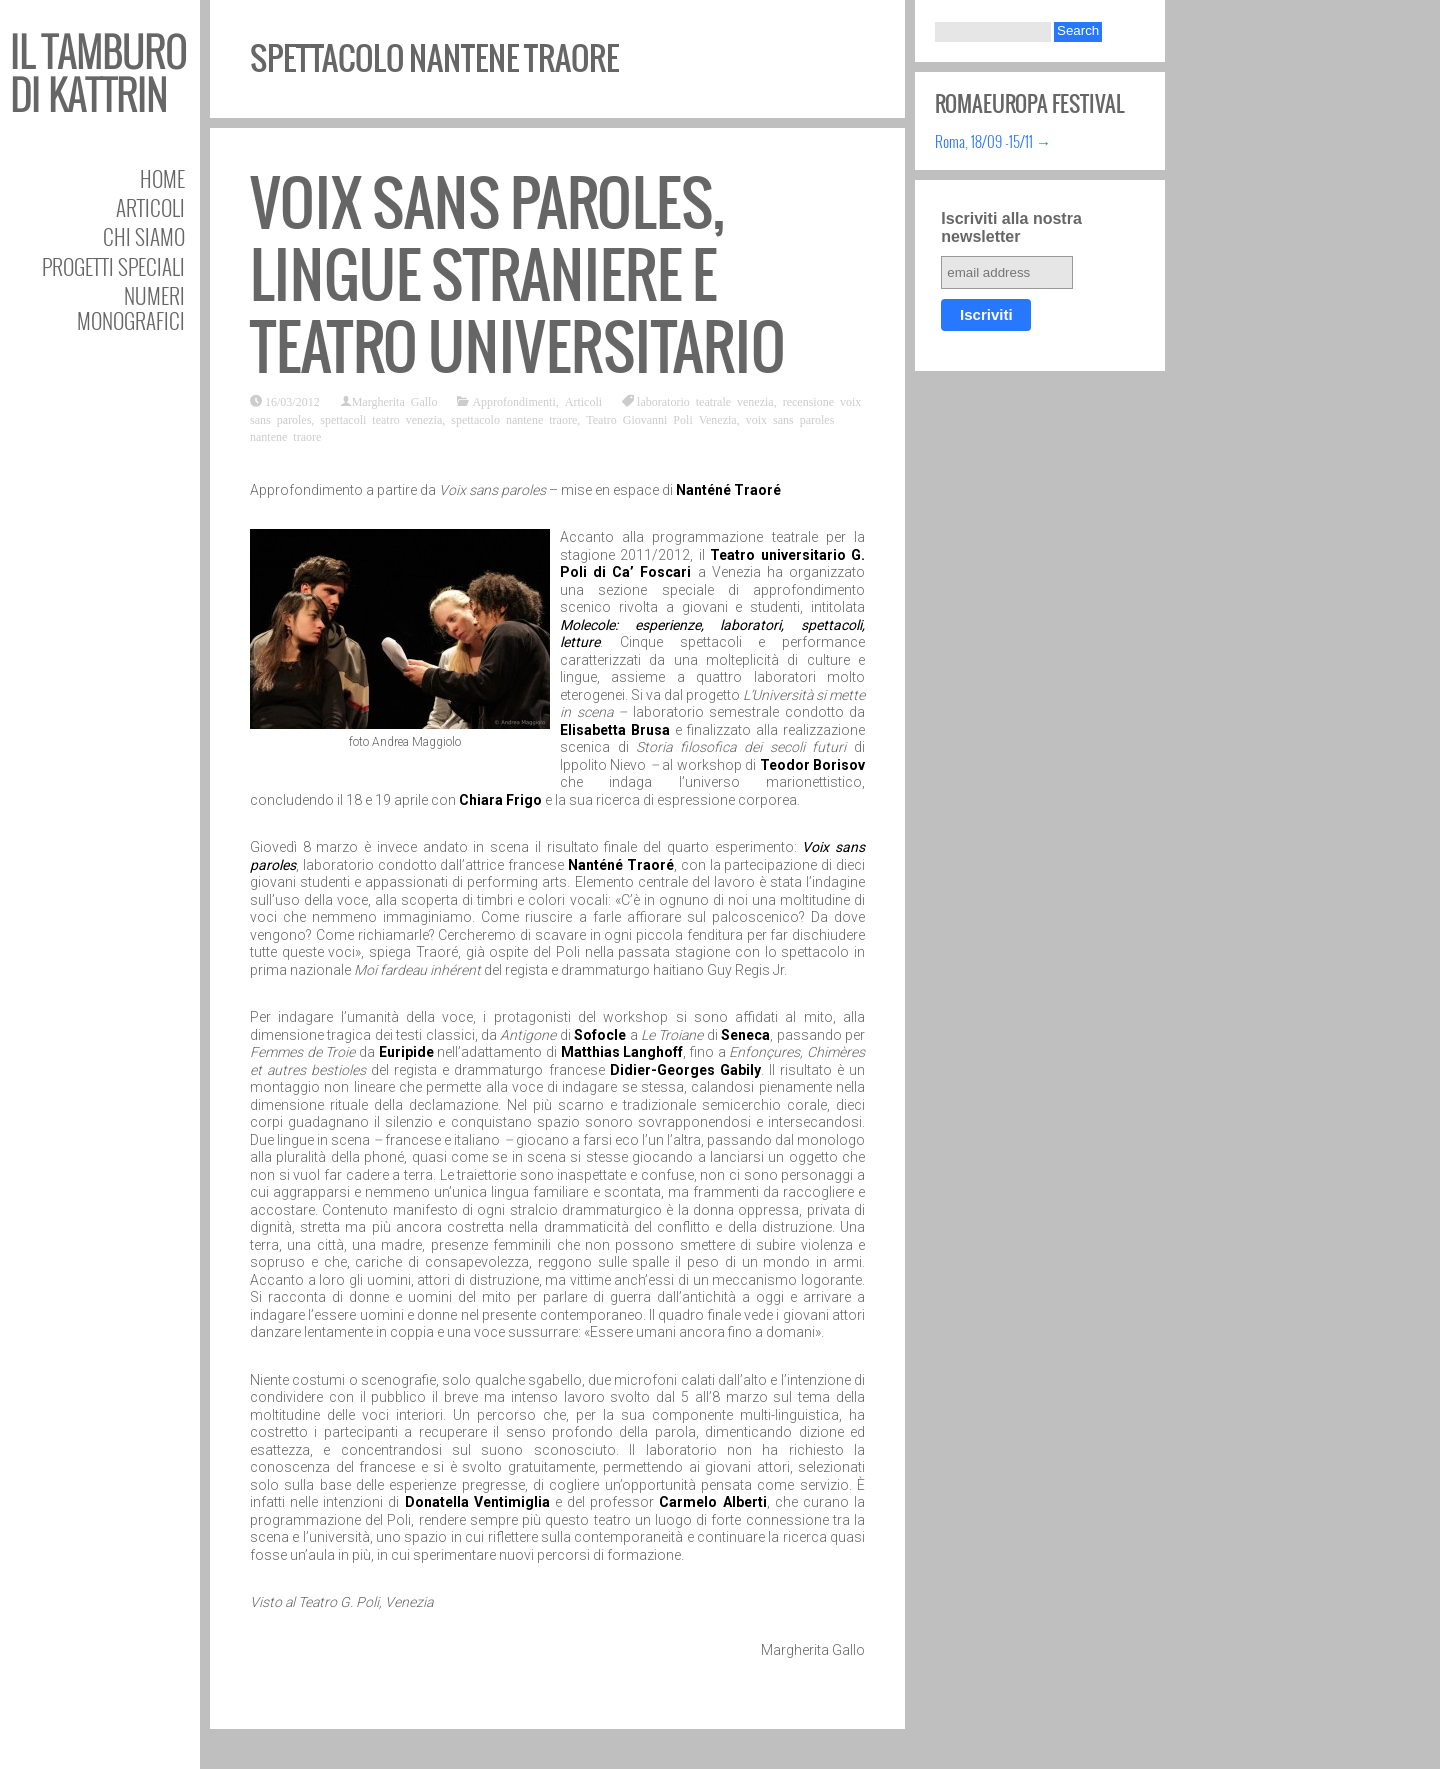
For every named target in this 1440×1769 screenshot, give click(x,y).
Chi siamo (144, 236)
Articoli (150, 207)
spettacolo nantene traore (514, 419)
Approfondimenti (513, 401)
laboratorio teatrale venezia (705, 401)
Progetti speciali (113, 266)
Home (162, 178)
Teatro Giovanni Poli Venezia (661, 419)
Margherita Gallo (395, 401)
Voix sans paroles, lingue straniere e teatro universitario (518, 275)
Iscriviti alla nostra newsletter (1011, 227)
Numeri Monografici (131, 308)
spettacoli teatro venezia (381, 419)
